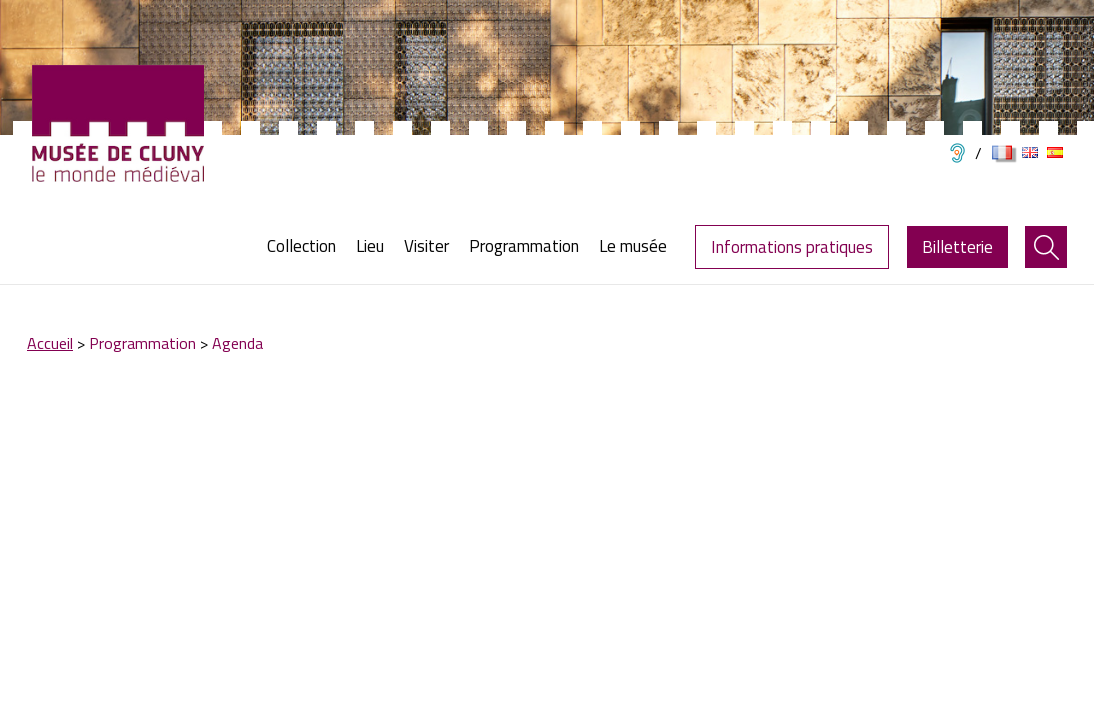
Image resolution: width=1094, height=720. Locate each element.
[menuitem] (306, 246)
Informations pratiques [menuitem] (792, 247)
